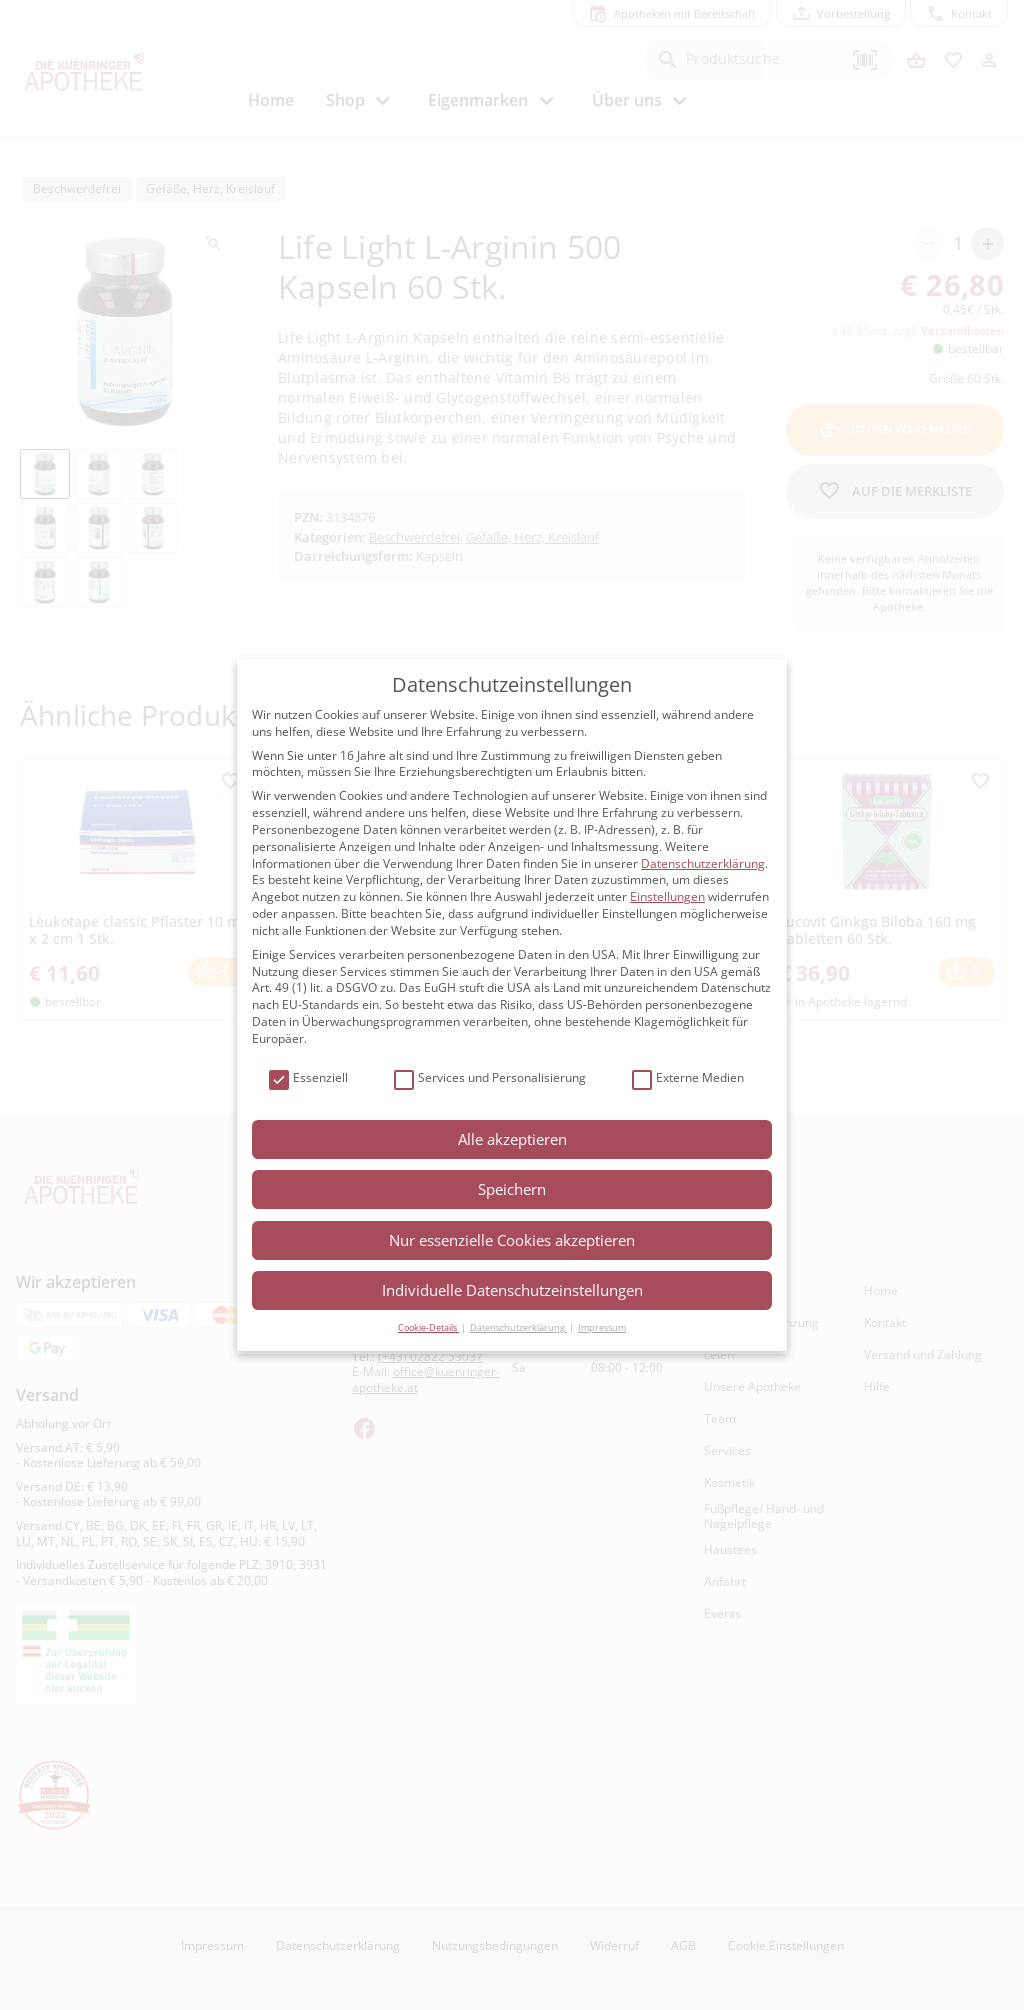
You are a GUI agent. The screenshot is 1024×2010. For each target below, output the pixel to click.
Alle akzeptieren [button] (512, 1139)
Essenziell (308, 1078)
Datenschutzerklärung (703, 863)
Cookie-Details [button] (428, 1327)
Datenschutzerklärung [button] (518, 1327)
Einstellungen (667, 896)
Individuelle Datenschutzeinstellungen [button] (512, 1290)
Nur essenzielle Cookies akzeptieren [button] (512, 1240)
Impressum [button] (602, 1327)
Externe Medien (688, 1078)
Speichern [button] (512, 1189)
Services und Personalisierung (490, 1078)
